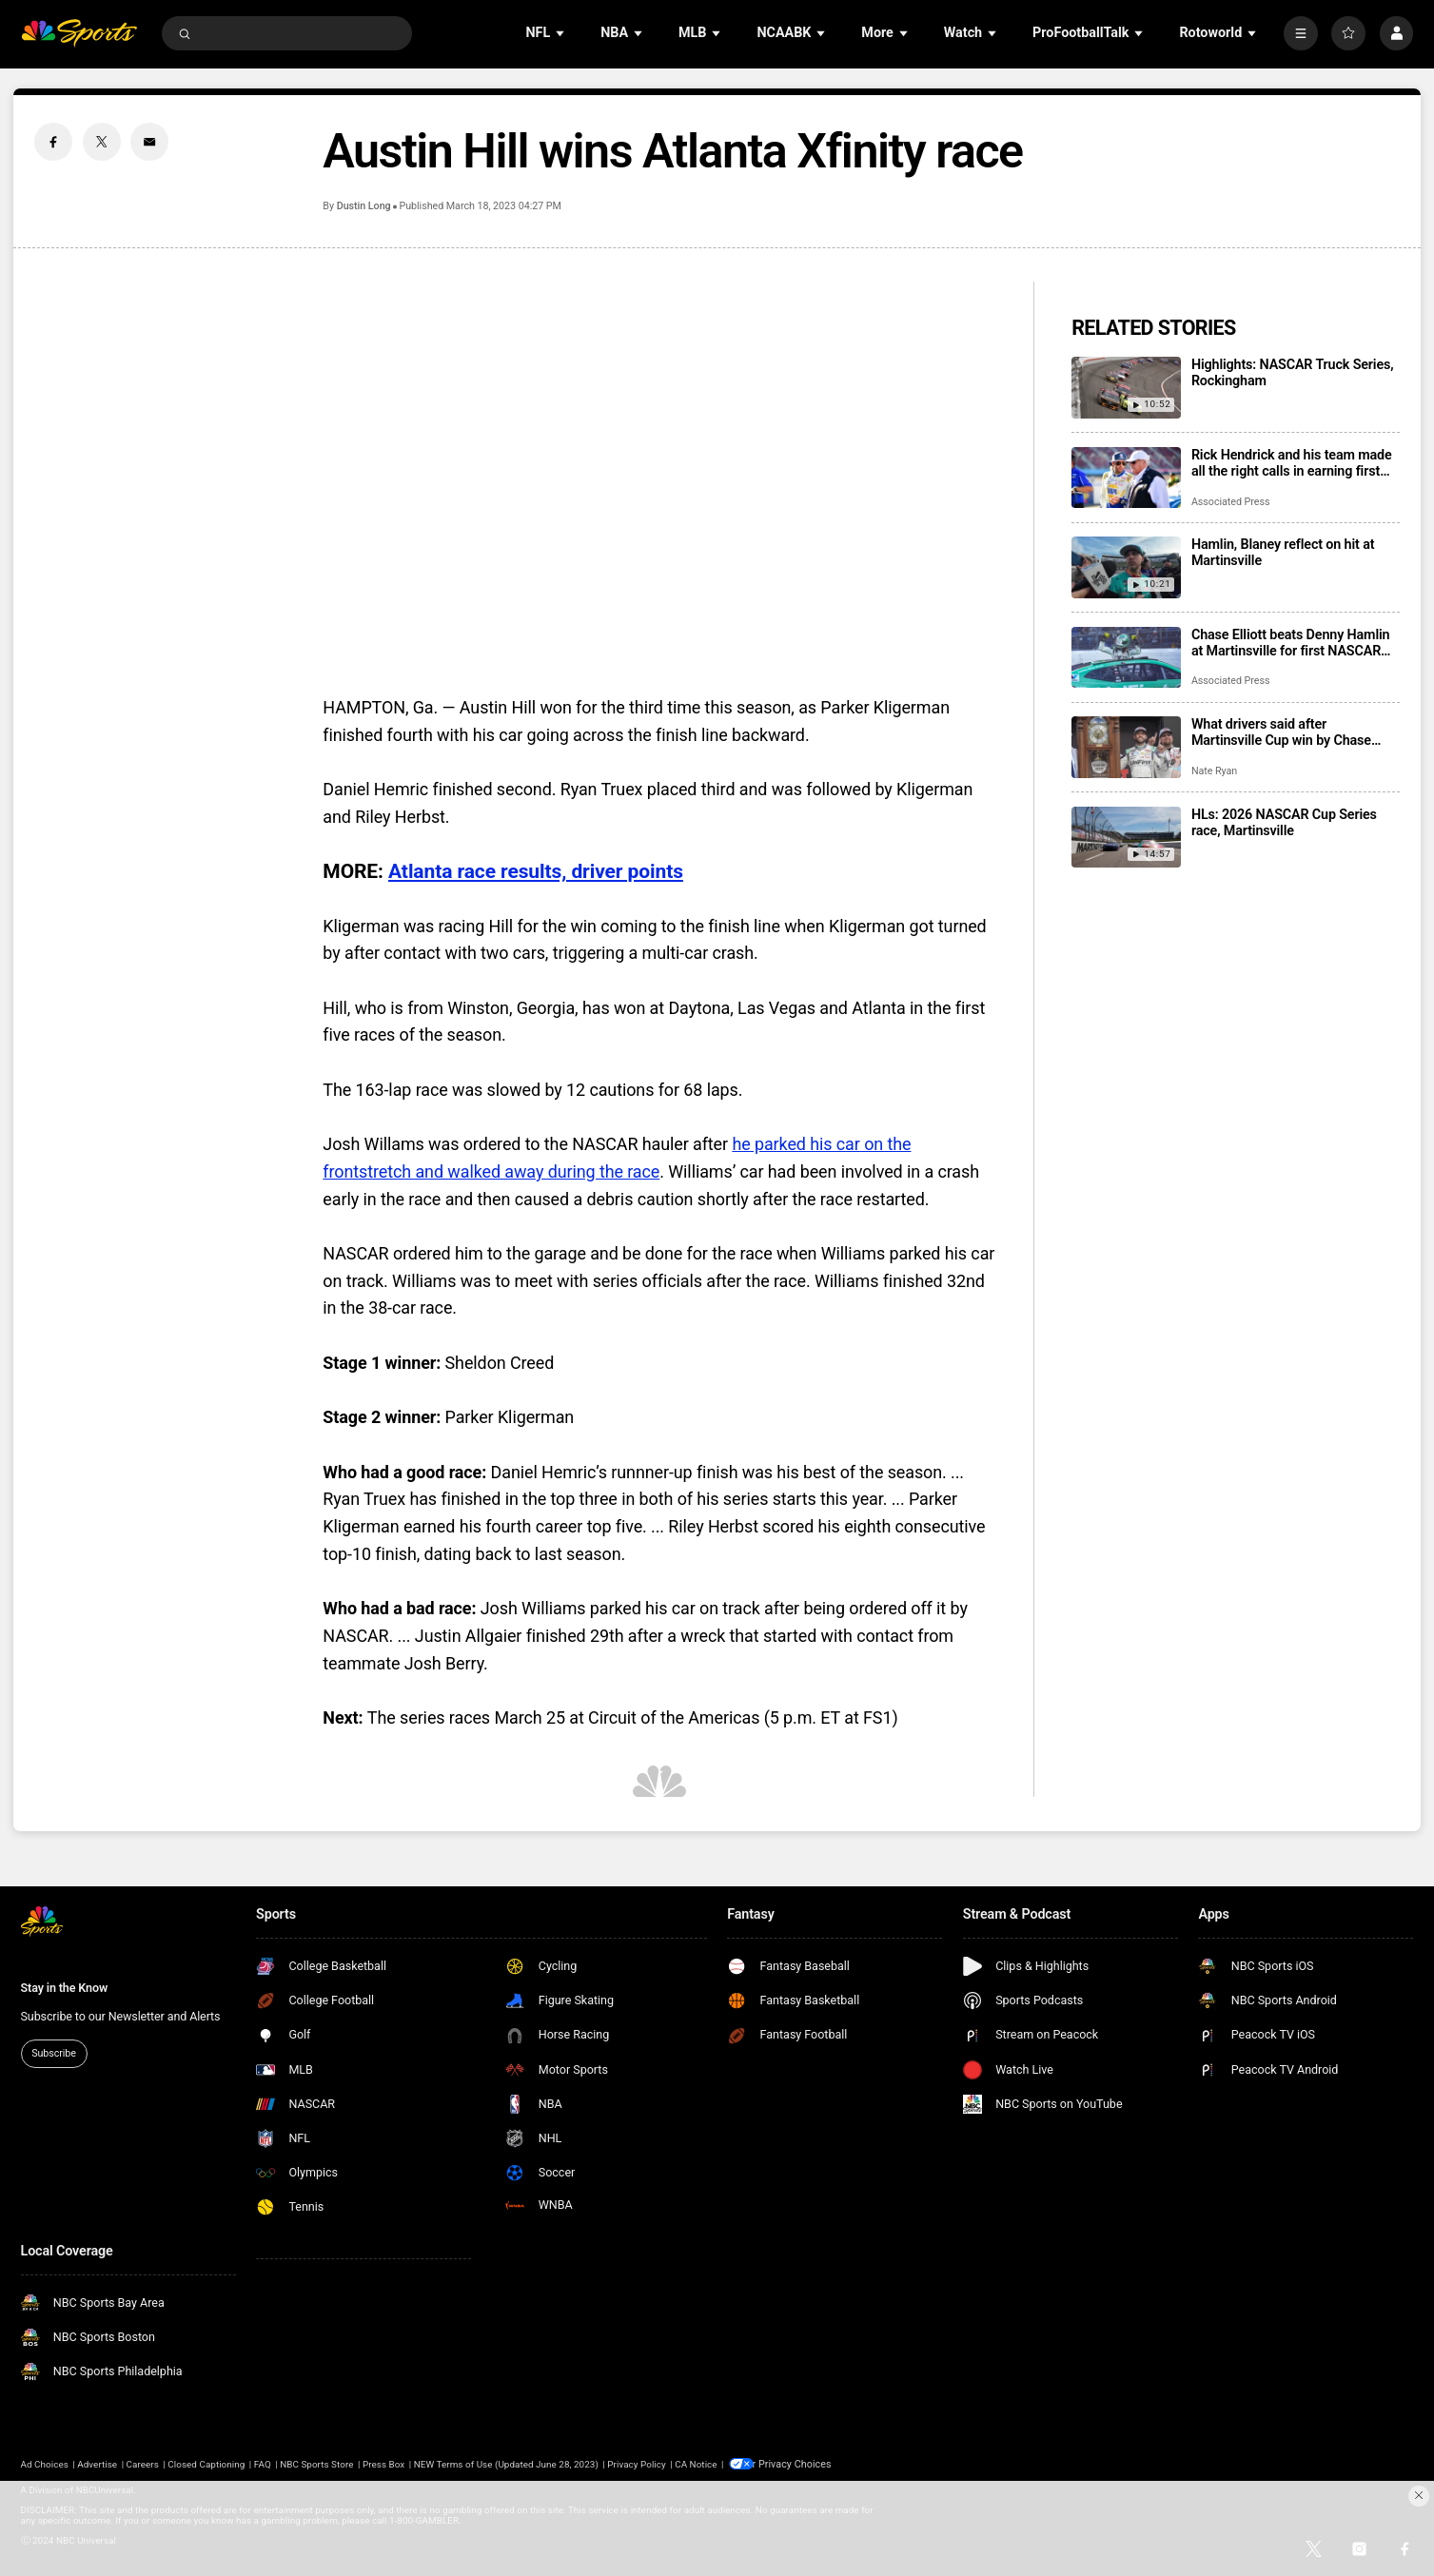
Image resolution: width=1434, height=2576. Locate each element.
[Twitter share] (102, 142)
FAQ (262, 2463)
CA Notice (696, 2463)
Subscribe (53, 2053)
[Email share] (149, 142)
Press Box (383, 2463)
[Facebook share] (53, 142)
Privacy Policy (636, 2463)
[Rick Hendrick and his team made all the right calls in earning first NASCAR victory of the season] (1126, 478)
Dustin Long (364, 206)
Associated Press (1230, 502)
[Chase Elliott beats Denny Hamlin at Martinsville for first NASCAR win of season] (1126, 658)
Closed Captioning (206, 2463)
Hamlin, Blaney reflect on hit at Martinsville (1282, 553)
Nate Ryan (1214, 771)
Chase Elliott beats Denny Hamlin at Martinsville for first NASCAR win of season (1290, 643)
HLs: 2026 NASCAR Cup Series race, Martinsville (1284, 823)
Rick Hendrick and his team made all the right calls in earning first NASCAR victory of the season (1291, 463)
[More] (1301, 33)
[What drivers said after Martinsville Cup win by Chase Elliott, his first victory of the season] (1126, 747)
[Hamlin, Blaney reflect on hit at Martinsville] (1126, 567)
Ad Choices (45, 2463)
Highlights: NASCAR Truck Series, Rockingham (1292, 373)
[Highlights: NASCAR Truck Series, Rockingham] (1126, 388)
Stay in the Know (64, 1988)
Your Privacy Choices (800, 2463)
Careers (143, 2463)
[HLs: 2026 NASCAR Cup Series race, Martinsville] (1126, 837)
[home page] (79, 33)
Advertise (97, 2463)
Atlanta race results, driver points (535, 871)
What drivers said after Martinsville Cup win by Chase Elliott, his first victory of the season (1281, 732)
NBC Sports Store (316, 2463)
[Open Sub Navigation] (561, 33)
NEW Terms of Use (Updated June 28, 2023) (506, 2463)
